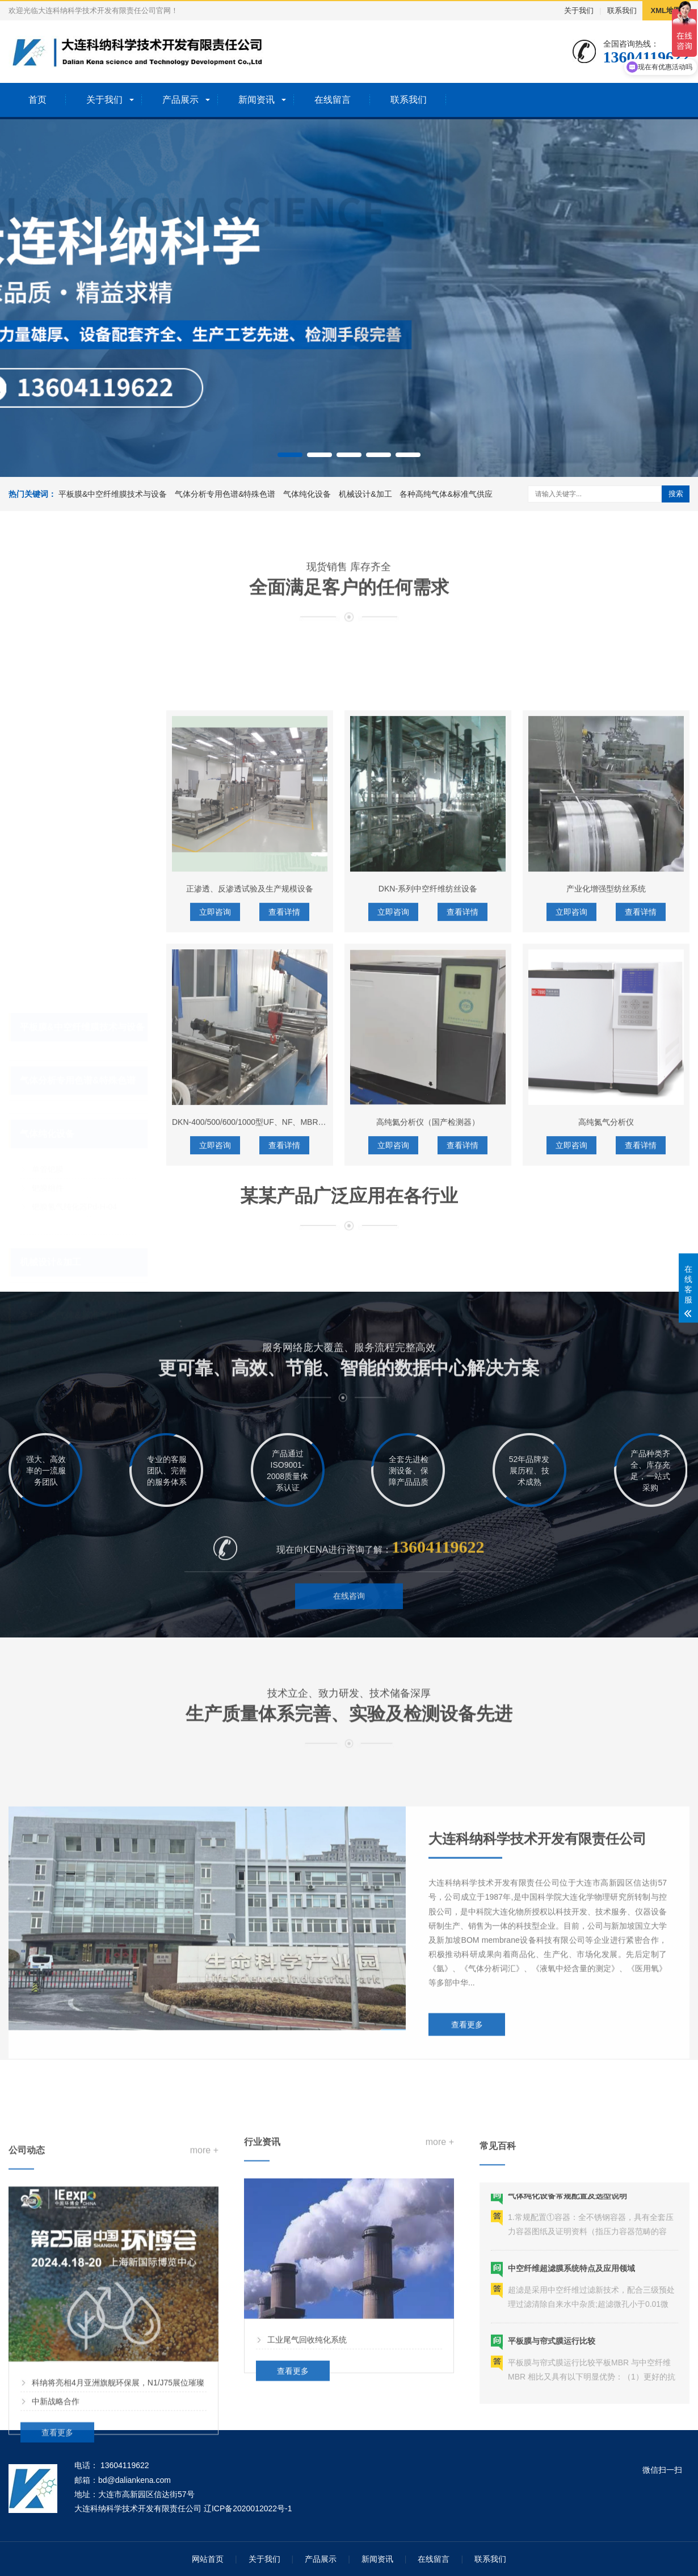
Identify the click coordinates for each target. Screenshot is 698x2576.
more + (204, 2332)
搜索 (675, 493)
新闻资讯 (256, 99)
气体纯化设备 (307, 494)
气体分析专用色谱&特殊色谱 (225, 494)
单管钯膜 (48, 1093)
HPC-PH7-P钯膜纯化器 (73, 1149)
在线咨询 (349, 1642)
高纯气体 (48, 1274)
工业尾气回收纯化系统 (307, 2488)
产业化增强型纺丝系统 (606, 1174)
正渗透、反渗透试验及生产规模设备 (249, 1174)
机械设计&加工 (365, 494)
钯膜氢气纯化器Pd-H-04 (74, 1130)
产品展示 (180, 99)
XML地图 (666, 10)
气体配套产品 (55, 1293)
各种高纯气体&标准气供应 (446, 494)
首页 (37, 99)
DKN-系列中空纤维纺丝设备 (428, 1174)
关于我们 (579, 10)
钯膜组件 (48, 1111)
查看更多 (467, 2182)
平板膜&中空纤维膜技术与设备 (112, 494)
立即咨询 (215, 1197)
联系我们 (622, 10)
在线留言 (332, 99)
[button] (289, 455)
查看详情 (284, 1197)
